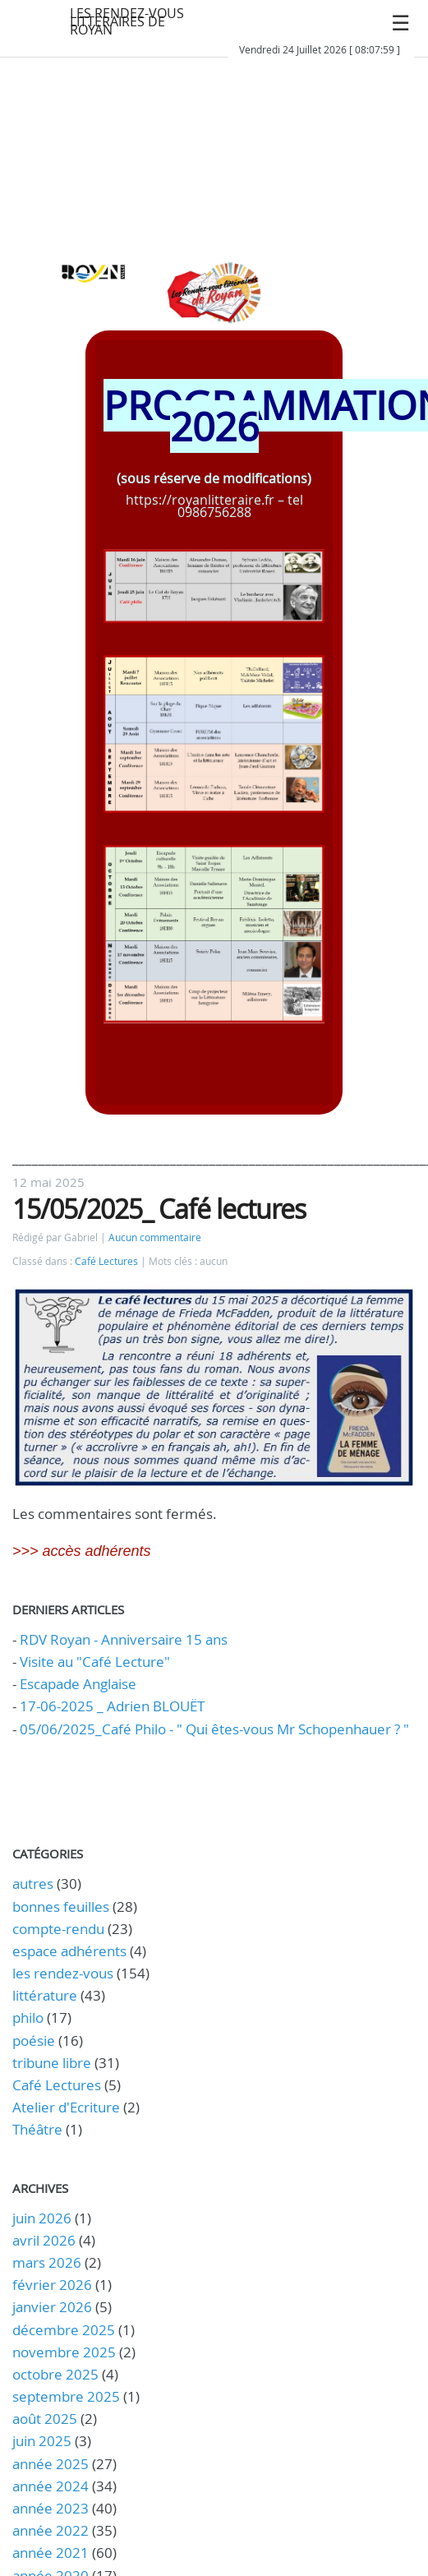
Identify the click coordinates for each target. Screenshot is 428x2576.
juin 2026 (41, 2218)
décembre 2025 (63, 2329)
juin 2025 (41, 2440)
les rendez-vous (62, 1973)
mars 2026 (46, 2262)
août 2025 (44, 2418)
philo (28, 2017)
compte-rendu (58, 1928)
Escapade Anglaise (78, 1683)
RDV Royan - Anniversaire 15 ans (124, 1639)
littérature (44, 1995)
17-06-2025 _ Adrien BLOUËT (112, 1706)
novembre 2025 (64, 2352)
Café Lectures (106, 1261)
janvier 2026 (52, 2306)
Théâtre (37, 2129)
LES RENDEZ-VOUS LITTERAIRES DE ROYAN (127, 21)
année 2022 (50, 2530)
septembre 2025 (66, 2396)
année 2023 (50, 2508)
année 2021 (50, 2552)
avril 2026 (44, 2240)
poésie (33, 2040)
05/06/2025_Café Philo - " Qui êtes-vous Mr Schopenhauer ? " (214, 1729)
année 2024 (50, 2486)
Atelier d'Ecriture (66, 2107)
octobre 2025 (55, 2374)
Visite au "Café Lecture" (95, 1661)
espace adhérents (69, 1950)
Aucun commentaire (154, 1237)
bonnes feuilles (60, 1906)
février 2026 (52, 2284)
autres (32, 1883)
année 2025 (50, 2463)
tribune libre (51, 2062)
